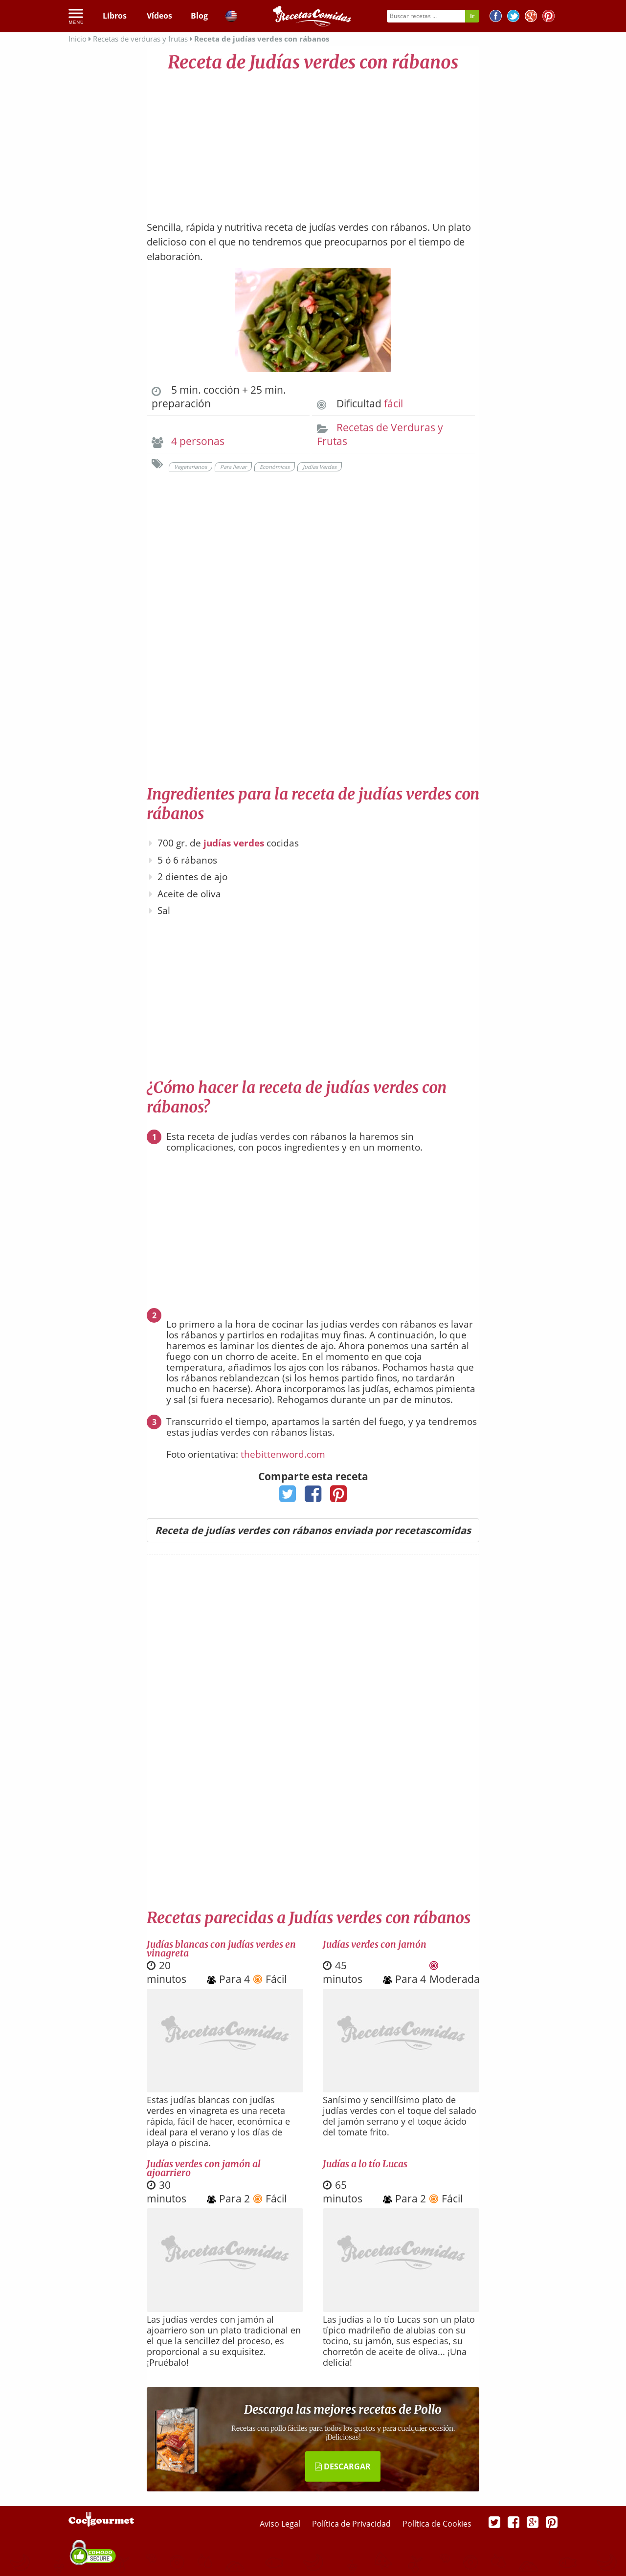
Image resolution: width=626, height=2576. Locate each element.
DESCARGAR (343, 2466)
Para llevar (233, 466)
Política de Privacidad (352, 2523)
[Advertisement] (313, 141)
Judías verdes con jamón (374, 1944)
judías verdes (233, 843)
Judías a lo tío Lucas (365, 2164)
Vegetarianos (190, 466)
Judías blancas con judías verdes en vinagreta (221, 1948)
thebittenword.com (283, 1454)
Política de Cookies (436, 2523)
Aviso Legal (281, 2523)
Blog (199, 15)
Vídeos (159, 15)
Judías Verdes (319, 466)
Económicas (275, 466)
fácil (393, 403)
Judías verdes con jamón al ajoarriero (204, 2168)
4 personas (197, 441)
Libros (115, 15)
